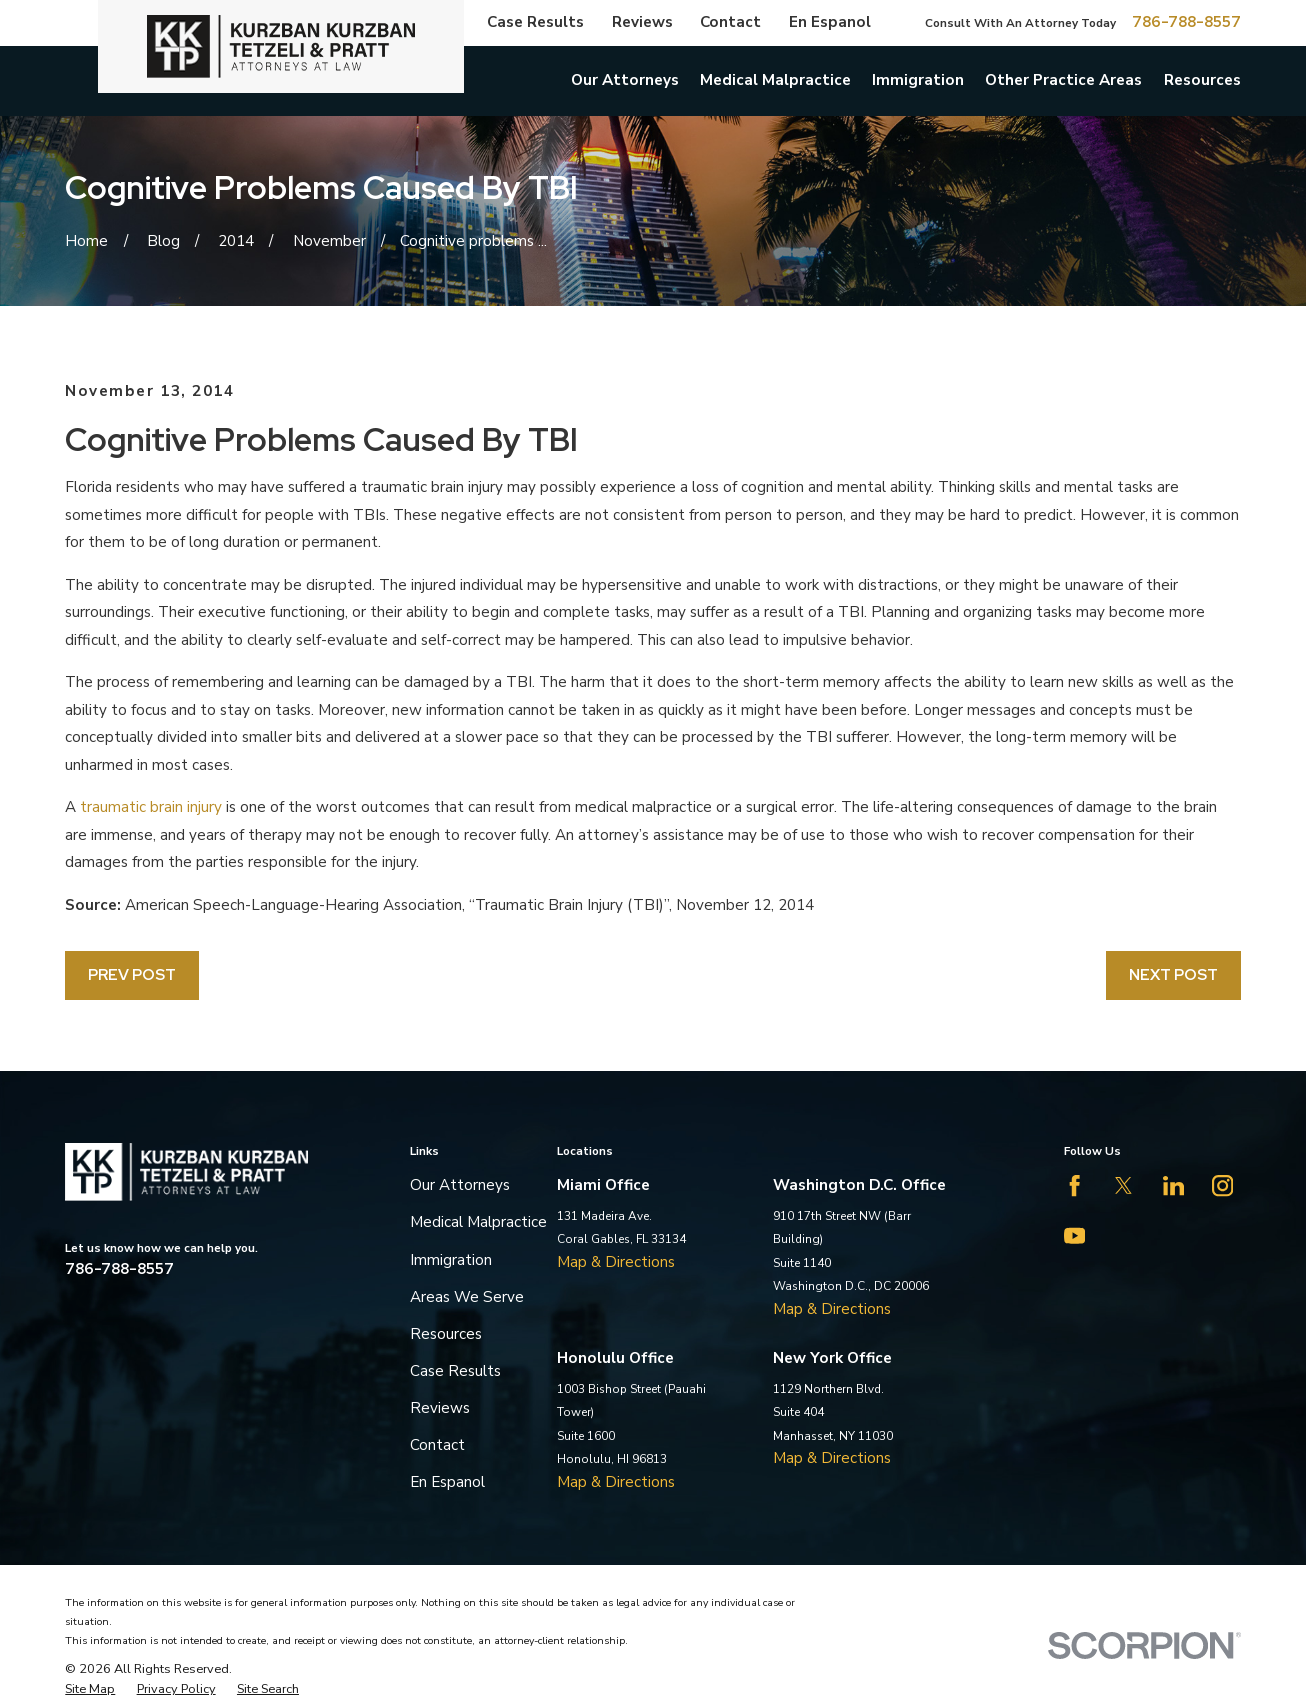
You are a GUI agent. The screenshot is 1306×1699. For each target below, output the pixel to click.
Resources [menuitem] (1202, 80)
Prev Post (132, 974)
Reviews (642, 22)
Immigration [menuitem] (918, 80)
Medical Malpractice (478, 1222)
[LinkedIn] (1173, 1185)
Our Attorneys (460, 1185)
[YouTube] (1074, 1235)
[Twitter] (1123, 1185)
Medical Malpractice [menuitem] (775, 80)
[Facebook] (1074, 1185)
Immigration (451, 1260)
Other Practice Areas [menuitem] (1063, 80)
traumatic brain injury (151, 807)
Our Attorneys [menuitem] (625, 80)
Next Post (1173, 974)
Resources (446, 1334)
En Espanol (830, 22)
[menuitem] (90, 1689)
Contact (730, 22)
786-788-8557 (1186, 22)
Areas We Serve (467, 1297)
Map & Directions (616, 1262)
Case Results (535, 22)
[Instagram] (1222, 1185)
